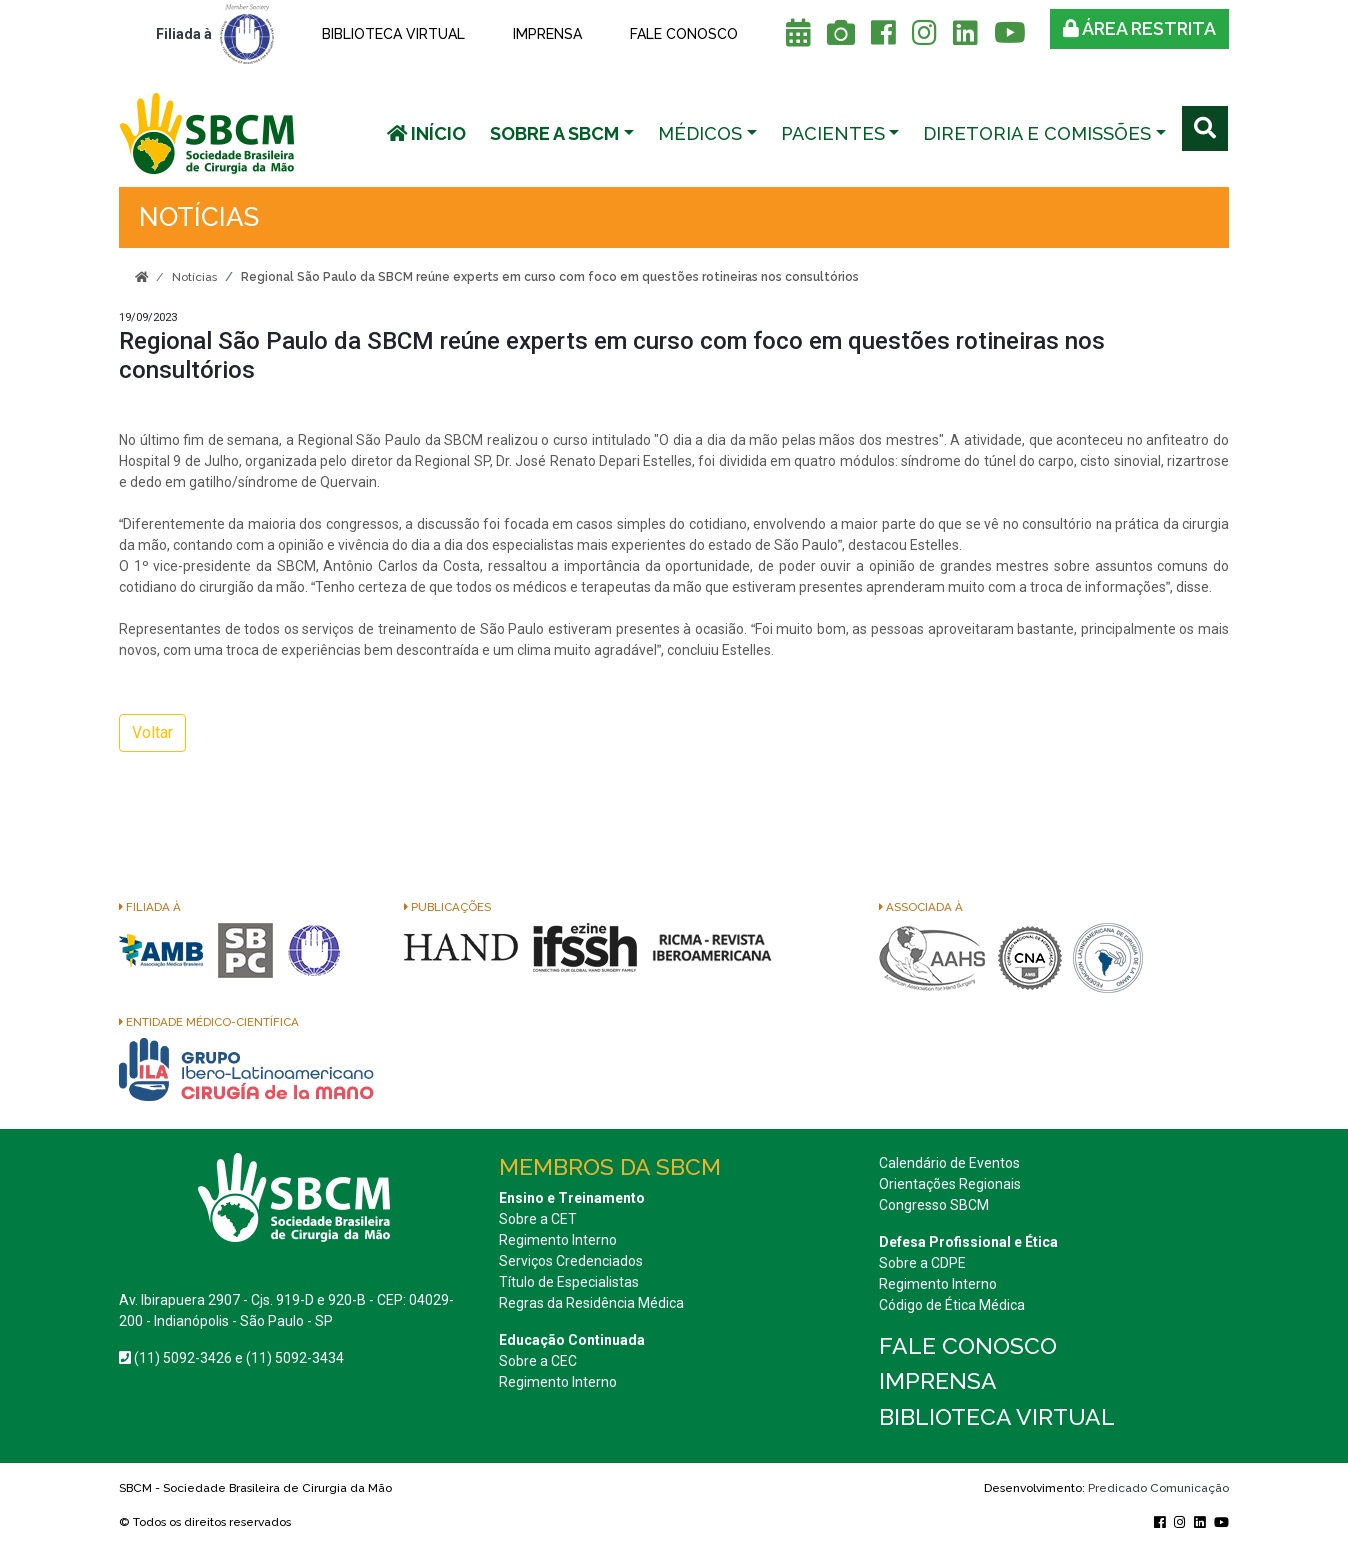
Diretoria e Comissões (1037, 133)
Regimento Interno (558, 1240)
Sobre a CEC (538, 1361)
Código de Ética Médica (952, 1305)
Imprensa (547, 34)
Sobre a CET (538, 1219)
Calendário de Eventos (949, 1163)
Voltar (152, 732)
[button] (562, 133)
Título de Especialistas (569, 1282)
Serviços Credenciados (571, 1261)
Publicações (447, 907)
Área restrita (1139, 28)
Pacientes (833, 133)
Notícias (194, 277)
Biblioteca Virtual (393, 34)
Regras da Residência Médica (591, 1303)
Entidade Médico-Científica (209, 1022)
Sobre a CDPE (922, 1263)
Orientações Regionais (950, 1184)
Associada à (921, 907)
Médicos (700, 133)
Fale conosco (684, 34)
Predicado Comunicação (1158, 1488)
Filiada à (150, 907)
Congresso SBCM (934, 1205)
